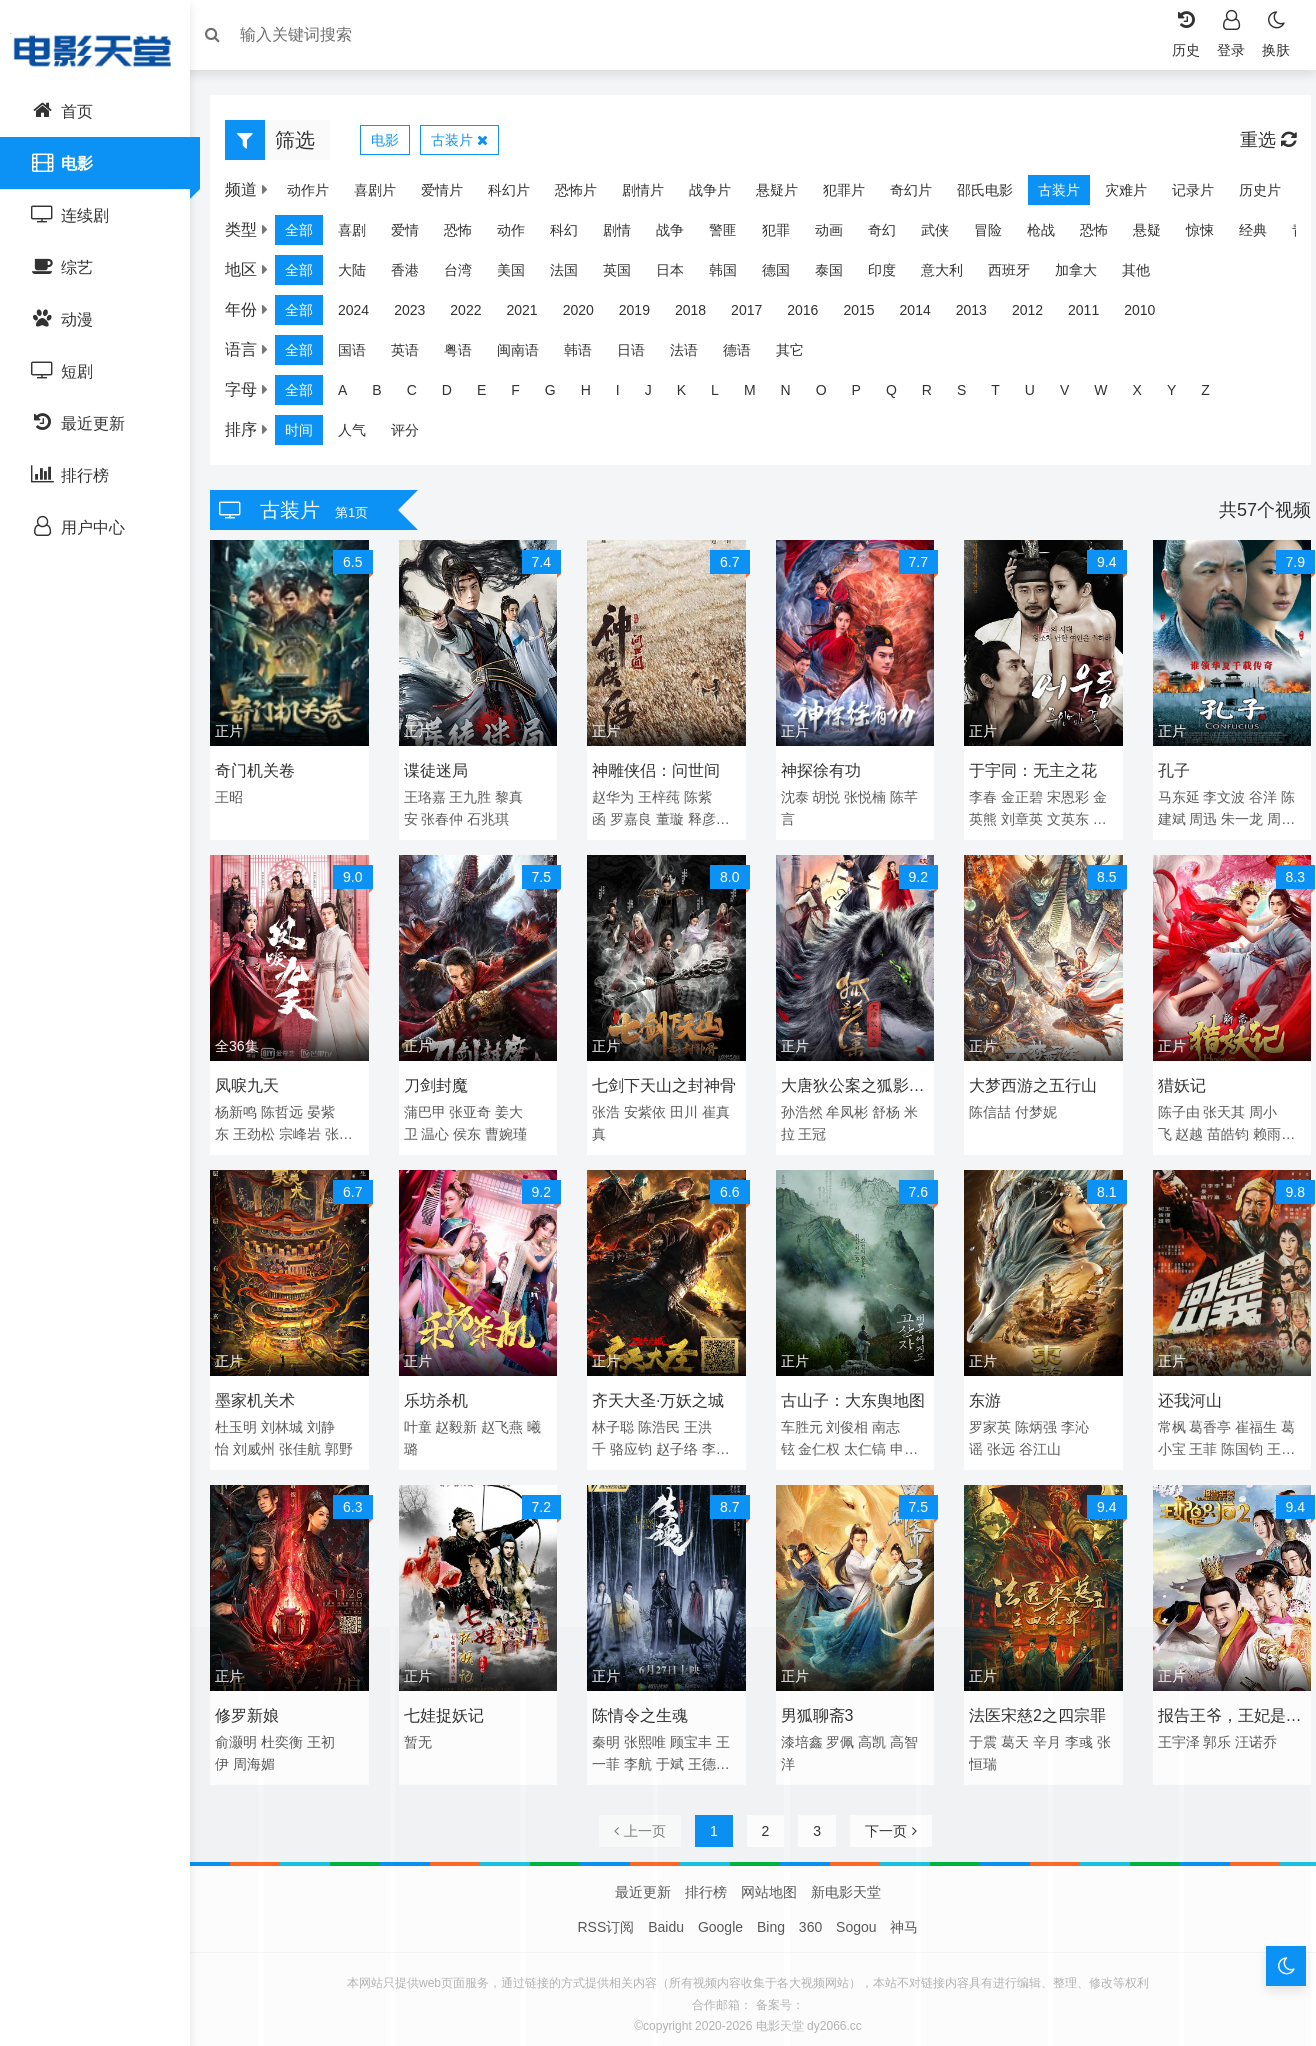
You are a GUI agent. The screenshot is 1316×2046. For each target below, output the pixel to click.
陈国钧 (1236, 1441)
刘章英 (1019, 820)
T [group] (1005, 395)
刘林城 (292, 1419)
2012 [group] (1037, 315)
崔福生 (1250, 1419)
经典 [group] (1263, 235)
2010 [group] (1149, 315)
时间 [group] (309, 435)
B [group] (386, 395)
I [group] (628, 395)
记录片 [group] (1183, 195)
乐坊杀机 (442, 1392)
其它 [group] (800, 355)
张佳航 (310, 1441)
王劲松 (264, 1130)
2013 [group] (981, 315)
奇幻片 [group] (901, 195)
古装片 (469, 145)
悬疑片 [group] (767, 195)
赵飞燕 (509, 1419)
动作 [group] (521, 235)
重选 (1258, 145)
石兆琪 (495, 820)
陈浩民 (662, 1419)
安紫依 (648, 1108)
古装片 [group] (1049, 195)
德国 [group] (786, 275)
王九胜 (477, 798)
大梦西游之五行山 (1030, 1081)
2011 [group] (1093, 315)
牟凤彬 (847, 1108)
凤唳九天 (257, 1081)
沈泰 (794, 798)
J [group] (658, 395)
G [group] (560, 395)
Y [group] (1181, 395)
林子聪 (616, 1419)
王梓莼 (662, 798)
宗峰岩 (310, 1130)
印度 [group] (892, 275)
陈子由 (1172, 1108)
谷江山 (1036, 1441)
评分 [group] (415, 435)
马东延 (1172, 798)
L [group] (725, 395)
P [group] (866, 395)
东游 (982, 1392)
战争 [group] (680, 235)
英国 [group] (627, 275)
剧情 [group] (627, 235)
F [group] (525, 395)
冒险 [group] (998, 235)
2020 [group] (588, 315)
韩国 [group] (733, 275)
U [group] (1040, 395)
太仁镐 (865, 1441)
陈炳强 (1033, 1419)
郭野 (349, 1441)
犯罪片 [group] (834, 195)
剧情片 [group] (633, 195)
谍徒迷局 (442, 771)
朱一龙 (1236, 820)
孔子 (1167, 771)
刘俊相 (847, 1419)
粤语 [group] (468, 355)
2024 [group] (363, 315)
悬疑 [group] (1157, 235)
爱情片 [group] (432, 195)
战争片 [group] (700, 195)
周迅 (1197, 820)
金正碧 (1019, 798)
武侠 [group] (945, 235)
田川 (687, 1108)
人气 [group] (362, 435)
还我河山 (1183, 1392)
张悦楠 (865, 798)
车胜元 (801, 1419)
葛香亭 (1204, 1419)
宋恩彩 (1064, 798)
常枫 (1165, 1419)
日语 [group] (641, 355)
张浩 (609, 1108)
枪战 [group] (1051, 235)
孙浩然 (801, 1108)
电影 (395, 145)
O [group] (831, 395)
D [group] (457, 395)
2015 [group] (868, 315)
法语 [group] (694, 355)
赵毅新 (463, 1419)
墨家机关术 (265, 1392)
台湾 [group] (468, 275)
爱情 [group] (415, 235)
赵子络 (680, 1441)
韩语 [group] (588, 355)
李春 (980, 798)
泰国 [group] (839, 275)
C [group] (422, 395)
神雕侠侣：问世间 (659, 771)
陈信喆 (987, 1108)
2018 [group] (700, 315)
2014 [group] (925, 315)
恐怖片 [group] (566, 195)
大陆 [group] (362, 275)
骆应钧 (634, 1441)
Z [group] (1215, 395)
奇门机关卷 (265, 771)
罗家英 (987, 1419)
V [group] (1074, 395)
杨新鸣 (246, 1108)
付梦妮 (1033, 1108)
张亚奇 (477, 1108)
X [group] (1147, 395)
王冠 (812, 1130)
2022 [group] (475, 315)
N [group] (796, 395)
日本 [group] (680, 275)
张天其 (1218, 1108)
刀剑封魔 (442, 1081)
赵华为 (616, 798)
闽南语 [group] (528, 355)
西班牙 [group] (1019, 275)
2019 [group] (644, 315)
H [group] (596, 395)
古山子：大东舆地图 (852, 1392)
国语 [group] (362, 355)
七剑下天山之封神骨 (667, 1081)
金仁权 (819, 1441)
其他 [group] (1146, 275)
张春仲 (449, 820)
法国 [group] (574, 275)
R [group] (937, 395)
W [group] (1110, 395)
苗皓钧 (1222, 1130)
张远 (998, 1441)
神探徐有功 (820, 771)
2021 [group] (531, 315)
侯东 (474, 1130)
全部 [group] (309, 235)
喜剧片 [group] (365, 195)
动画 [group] (839, 235)
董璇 (673, 820)
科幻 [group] (574, 235)
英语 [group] (415, 355)
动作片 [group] (298, 195)
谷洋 (1257, 798)
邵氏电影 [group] (975, 195)
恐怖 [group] (468, 235)
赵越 (1183, 1130)
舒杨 (886, 1108)
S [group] (971, 395)
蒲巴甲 (431, 1108)
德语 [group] (747, 355)
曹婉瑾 (513, 1130)
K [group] (691, 395)
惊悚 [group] (1210, 235)
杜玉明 (246, 1419)
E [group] (491, 395)
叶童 (424, 1419)
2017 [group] (756, 315)
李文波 (1218, 798)
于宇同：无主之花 (1030, 771)
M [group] (760, 395)
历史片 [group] (1250, 195)
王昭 (239, 798)
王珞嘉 (431, 798)
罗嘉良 (634, 820)
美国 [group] (521, 275)
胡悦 (826, 798)
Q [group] (901, 395)
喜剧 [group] (362, 235)
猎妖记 (1175, 1081)
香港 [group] (415, 275)
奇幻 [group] (892, 235)
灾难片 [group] (1116, 195)
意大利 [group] (952, 275)
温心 (442, 1130)
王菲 (1197, 1441)
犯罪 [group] (786, 235)
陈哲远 (292, 1108)
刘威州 (264, 1441)
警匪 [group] (733, 235)
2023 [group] (419, 315)
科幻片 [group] (499, 195)
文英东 (1064, 820)
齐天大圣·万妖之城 (661, 1392)
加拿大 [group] (1086, 275)
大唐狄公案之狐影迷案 (852, 1085)
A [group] (352, 395)
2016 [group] (812, 315)
